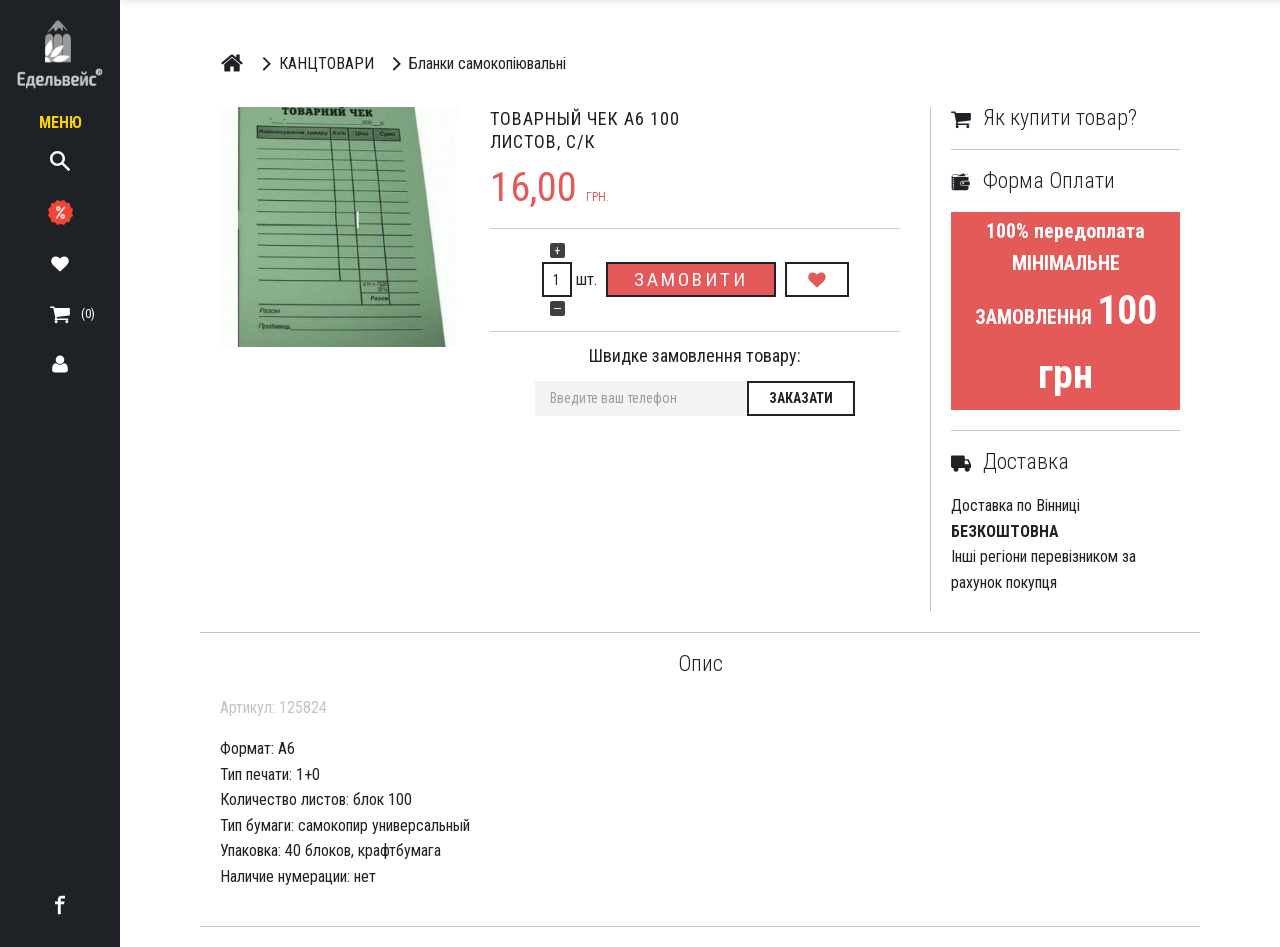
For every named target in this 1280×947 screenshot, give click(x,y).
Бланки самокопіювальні (475, 63)
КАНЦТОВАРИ (314, 63)
